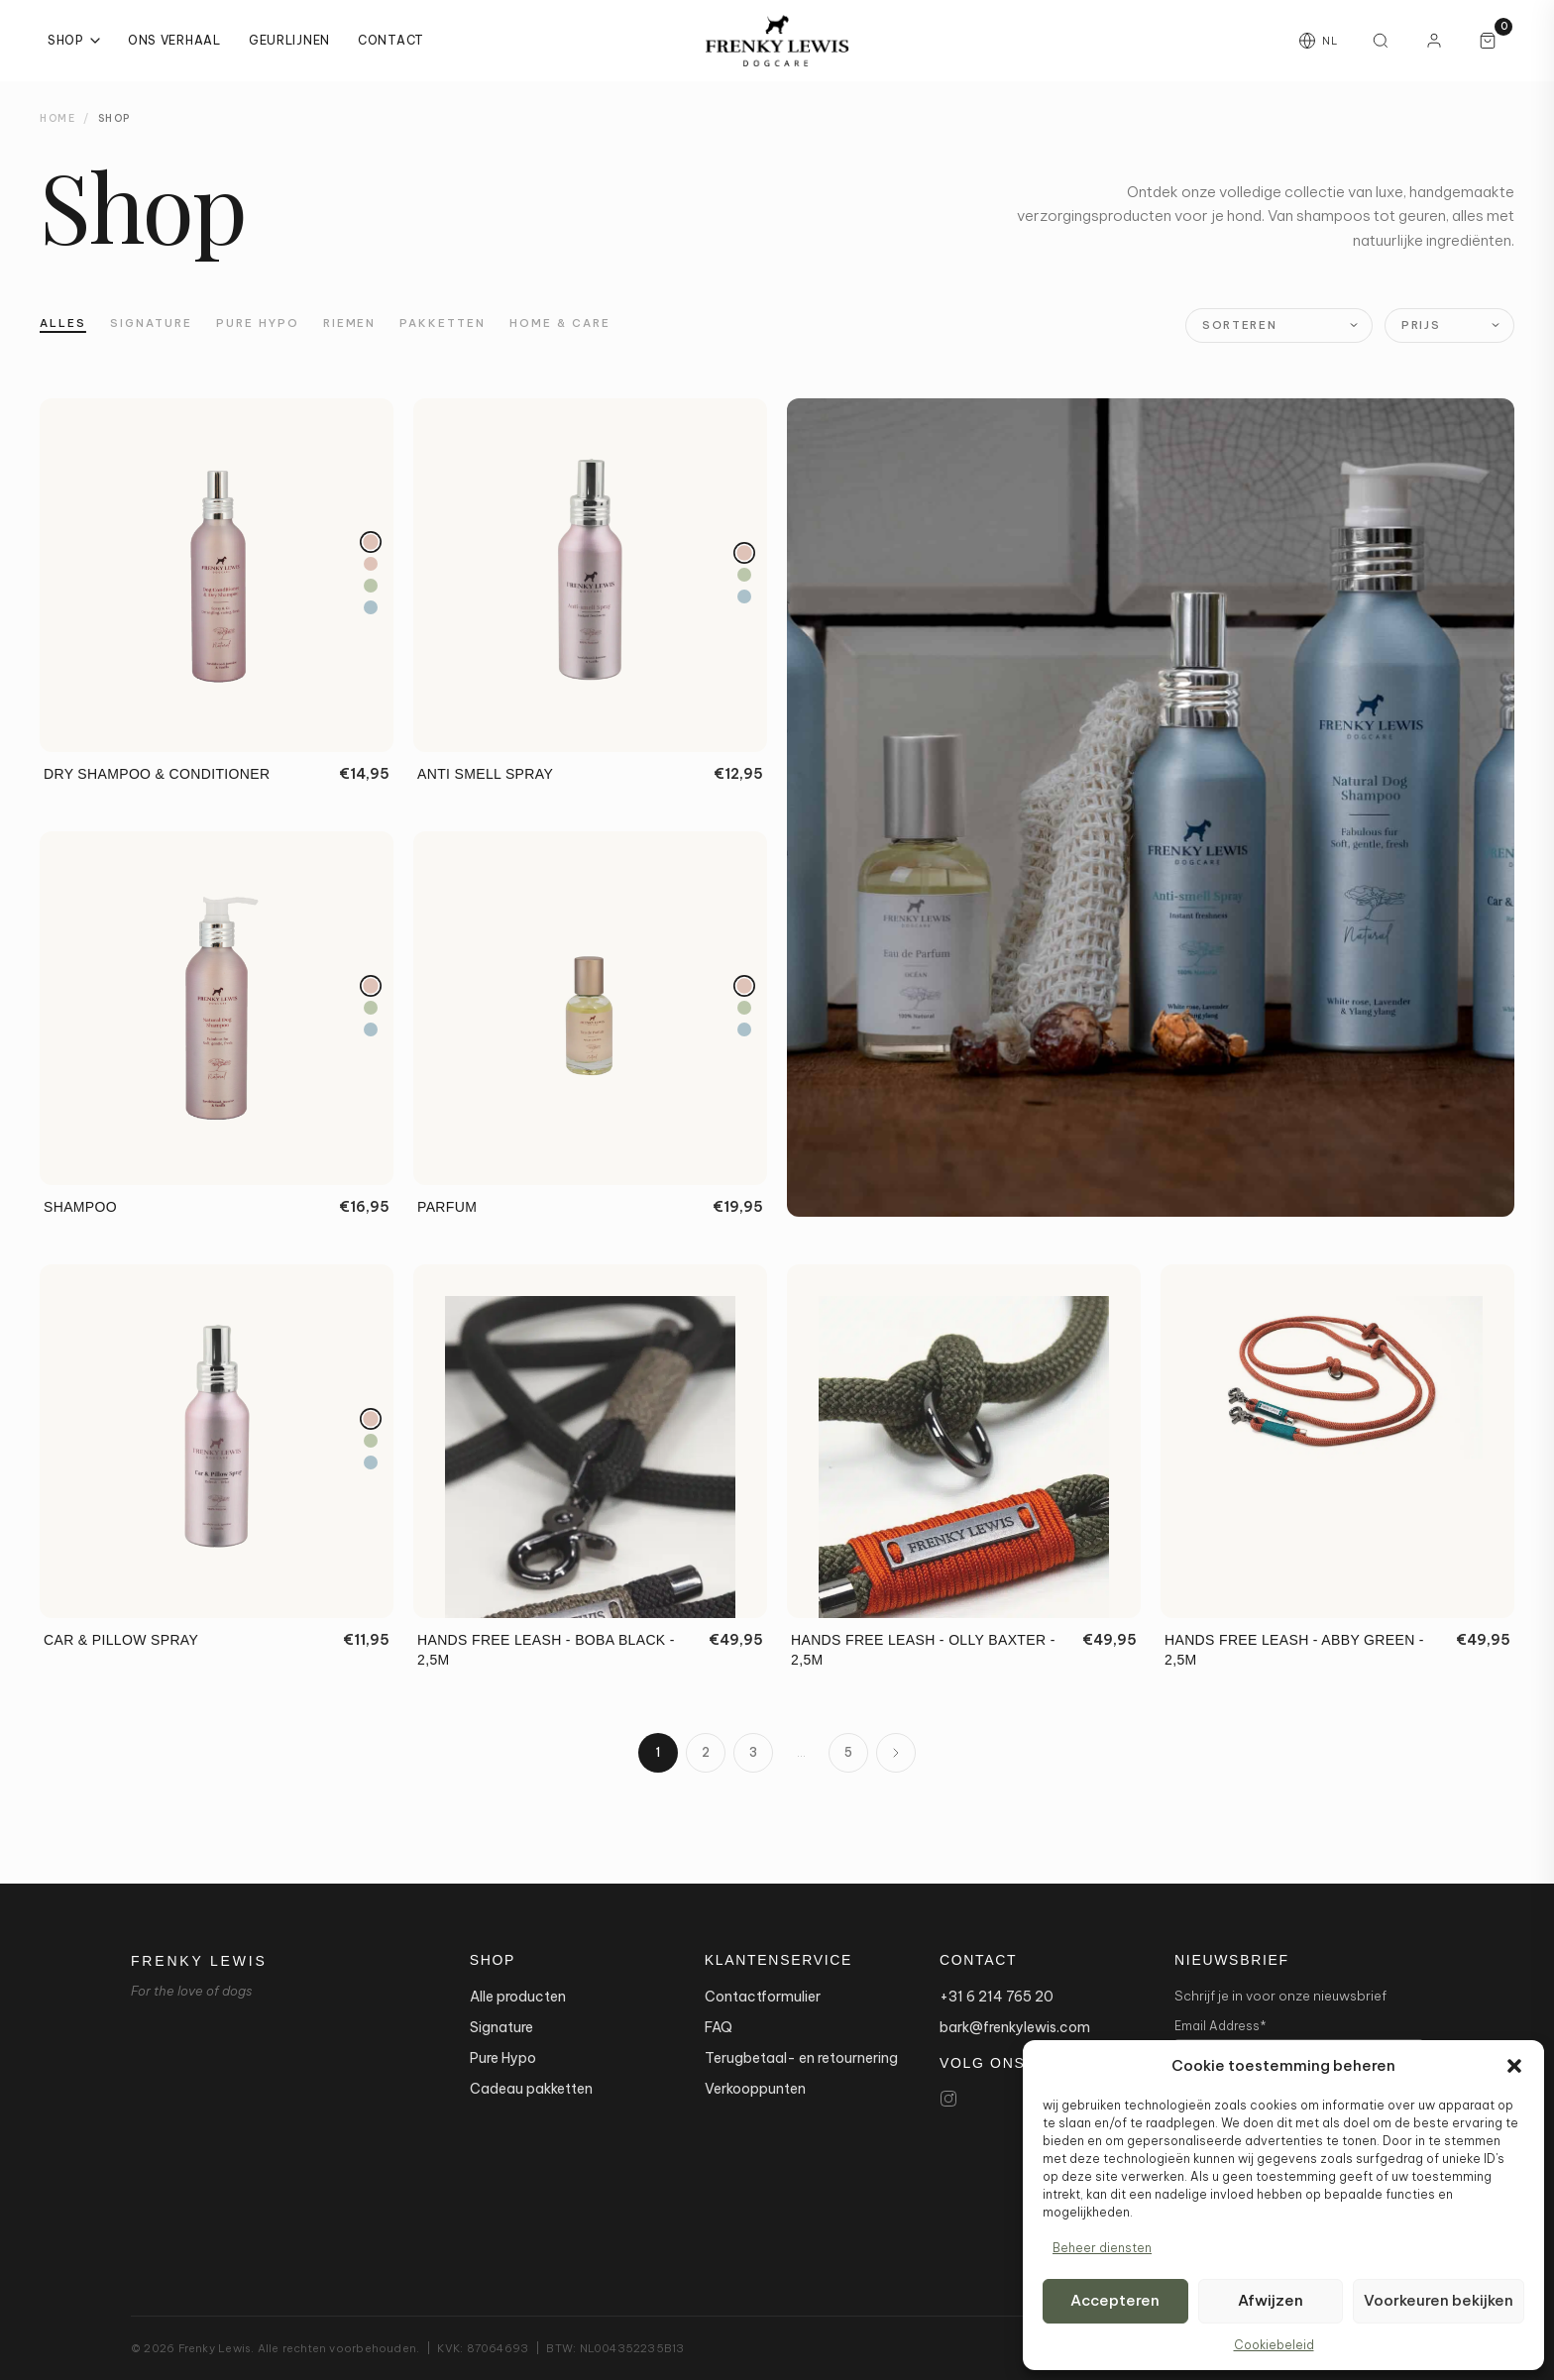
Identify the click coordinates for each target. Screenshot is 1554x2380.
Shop (74, 40)
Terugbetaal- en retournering (801, 2058)
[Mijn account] (1434, 40)
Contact (391, 40)
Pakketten (442, 323)
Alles (63, 323)
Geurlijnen (289, 40)
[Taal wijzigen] (1318, 40)
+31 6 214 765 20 (997, 1996)
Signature (151, 323)
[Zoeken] (1380, 40)
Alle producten (518, 1996)
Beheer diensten (1102, 2247)
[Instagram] (948, 2099)
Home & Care (559, 323)
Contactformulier (763, 1996)
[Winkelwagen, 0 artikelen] (1487, 40)
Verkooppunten (755, 2089)
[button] (1514, 2066)
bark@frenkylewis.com (1015, 2027)
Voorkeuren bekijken (1438, 2300)
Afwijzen (1270, 2300)
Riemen (350, 323)
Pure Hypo (257, 323)
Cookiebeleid (1274, 2344)
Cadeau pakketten (531, 2089)
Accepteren (1115, 2300)
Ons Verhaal (174, 40)
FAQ (718, 2027)
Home (57, 118)
